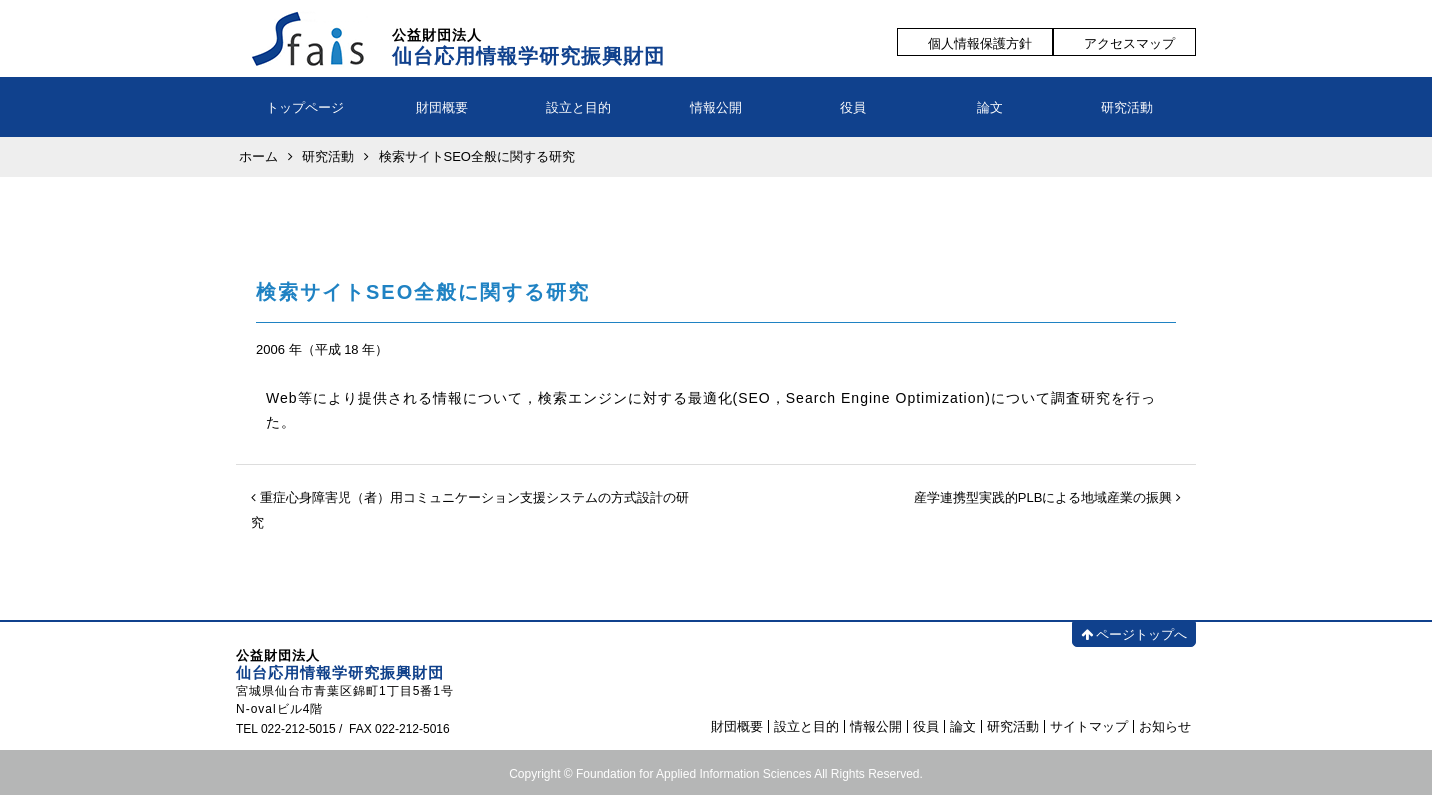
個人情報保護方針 (980, 43)
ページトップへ (1134, 634)
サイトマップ (1089, 726)
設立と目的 (578, 107)
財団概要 (442, 107)
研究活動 (1127, 107)
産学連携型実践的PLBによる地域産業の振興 (1047, 497)
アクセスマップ (1129, 43)
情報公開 (716, 107)
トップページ (305, 107)
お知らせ (1165, 726)
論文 (990, 107)
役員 (853, 107)
